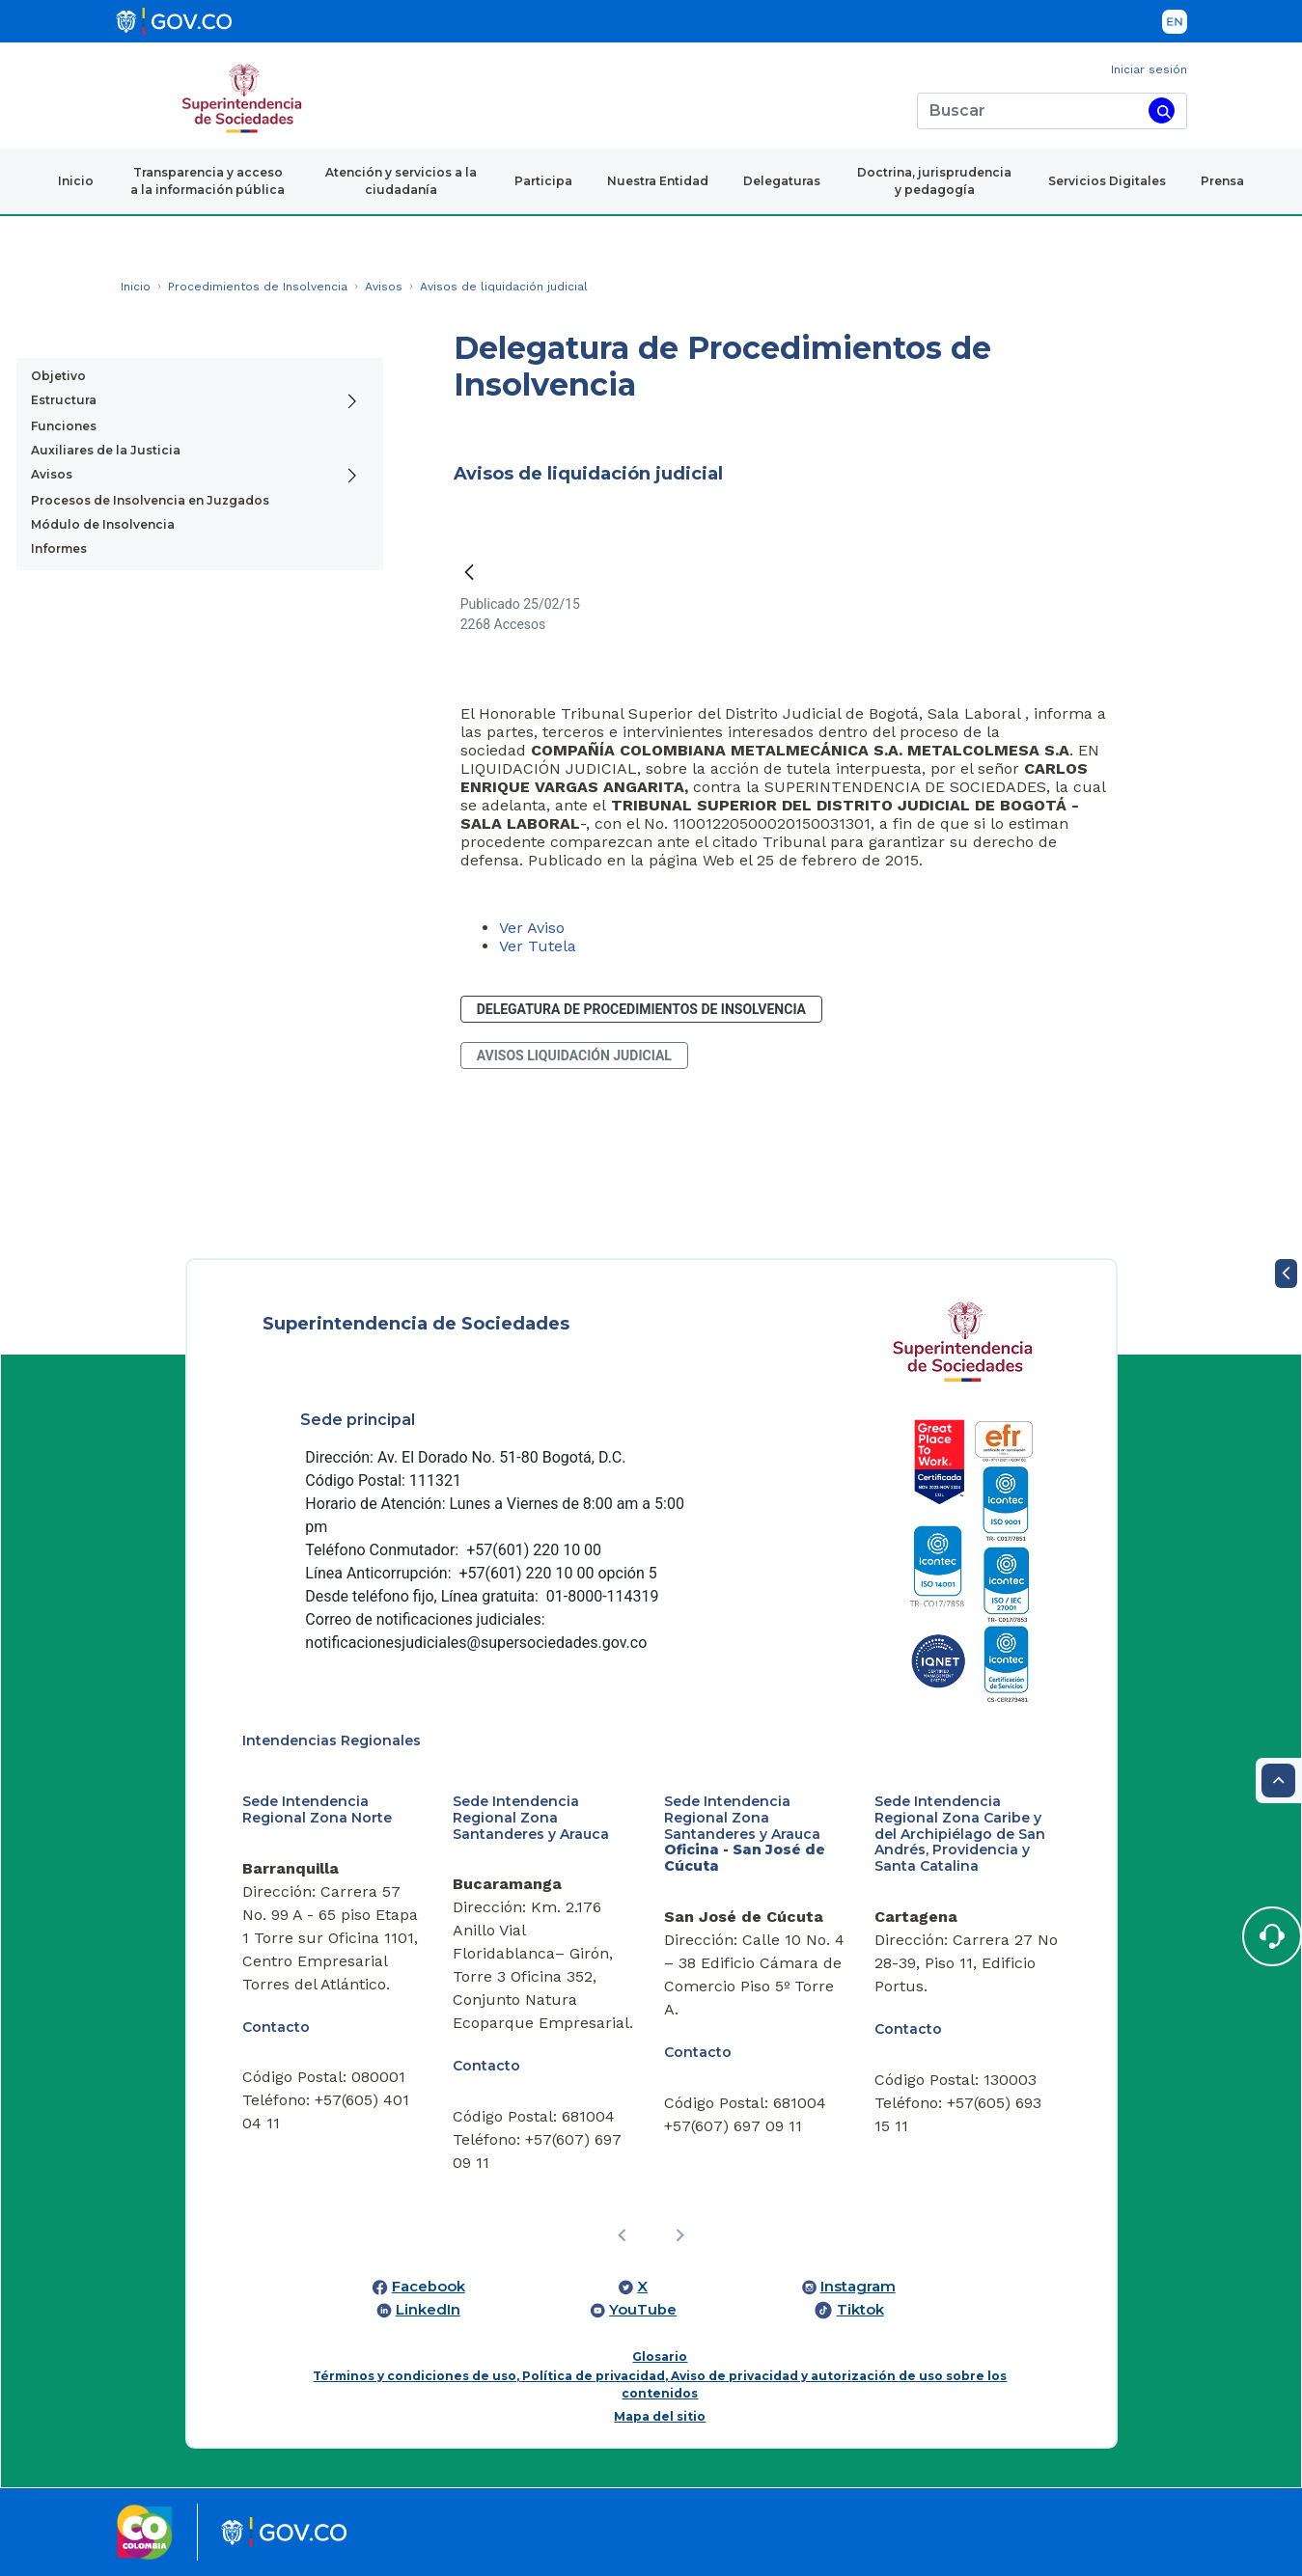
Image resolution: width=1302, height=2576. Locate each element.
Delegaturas (781, 181)
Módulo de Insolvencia (103, 524)
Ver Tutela (537, 946)
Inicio (76, 181)
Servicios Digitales (1107, 181)
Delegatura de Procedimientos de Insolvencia (641, 1009)
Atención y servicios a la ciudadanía (401, 181)
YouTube (643, 2309)
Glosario (659, 2356)
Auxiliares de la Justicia (105, 450)
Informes (59, 548)
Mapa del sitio (660, 2416)
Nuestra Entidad (657, 181)
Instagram (858, 2286)
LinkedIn (428, 2309)
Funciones (64, 426)
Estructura (64, 400)
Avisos (51, 474)
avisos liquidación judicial (574, 1055)
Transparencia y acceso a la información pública (207, 181)
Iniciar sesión (1149, 69)
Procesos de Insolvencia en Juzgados (150, 500)
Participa (543, 181)
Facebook (428, 2286)
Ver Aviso (532, 927)
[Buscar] (1029, 111)
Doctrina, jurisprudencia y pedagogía (934, 181)
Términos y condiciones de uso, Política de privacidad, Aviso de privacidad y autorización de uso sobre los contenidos (660, 2384)
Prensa (1222, 181)
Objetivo (58, 376)
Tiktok (860, 2309)
